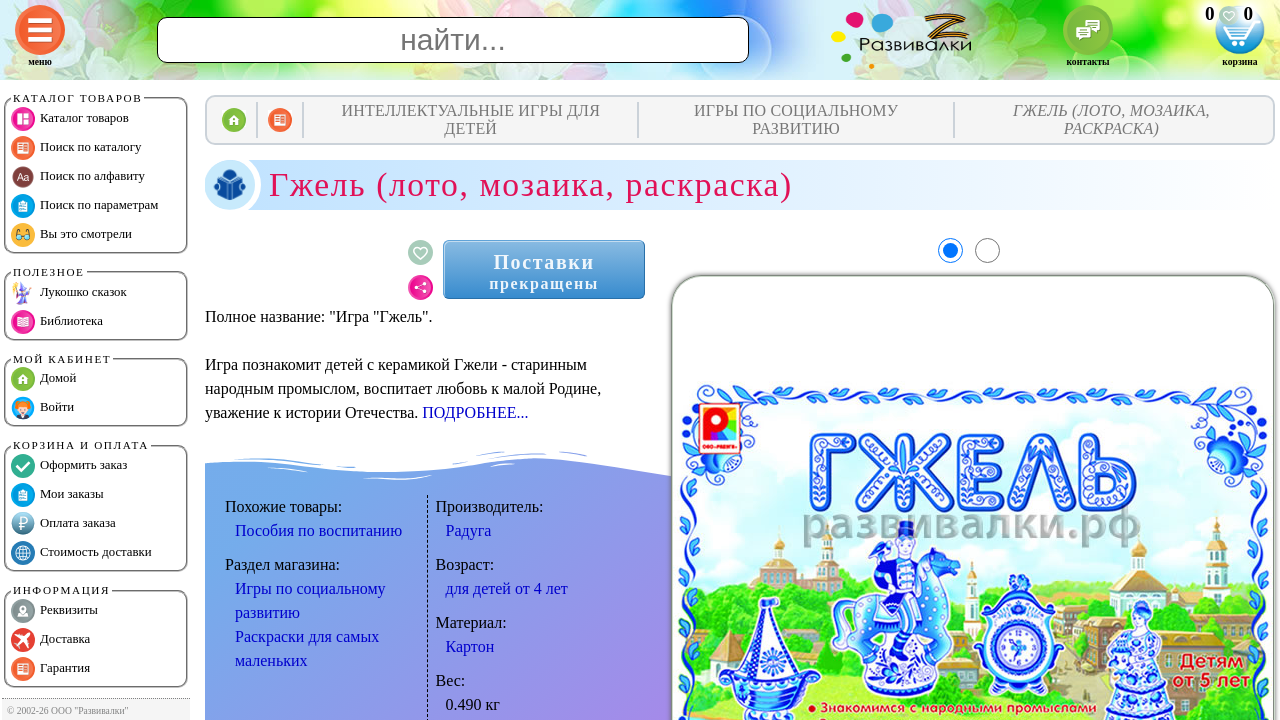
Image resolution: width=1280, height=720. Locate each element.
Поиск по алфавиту (78, 177)
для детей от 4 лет (507, 588)
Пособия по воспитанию (318, 530)
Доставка (50, 640)
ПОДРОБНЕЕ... (475, 412)
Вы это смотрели (71, 235)
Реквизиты (54, 611)
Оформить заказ (69, 466)
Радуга (469, 530)
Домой (43, 379)
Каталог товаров (70, 119)
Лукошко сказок (69, 293)
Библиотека (57, 322)
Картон (470, 646)
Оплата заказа (63, 524)
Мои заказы (57, 495)
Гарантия (50, 669)
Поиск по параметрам (84, 206)
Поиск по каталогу (76, 148)
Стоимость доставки (81, 553)
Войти (42, 408)
